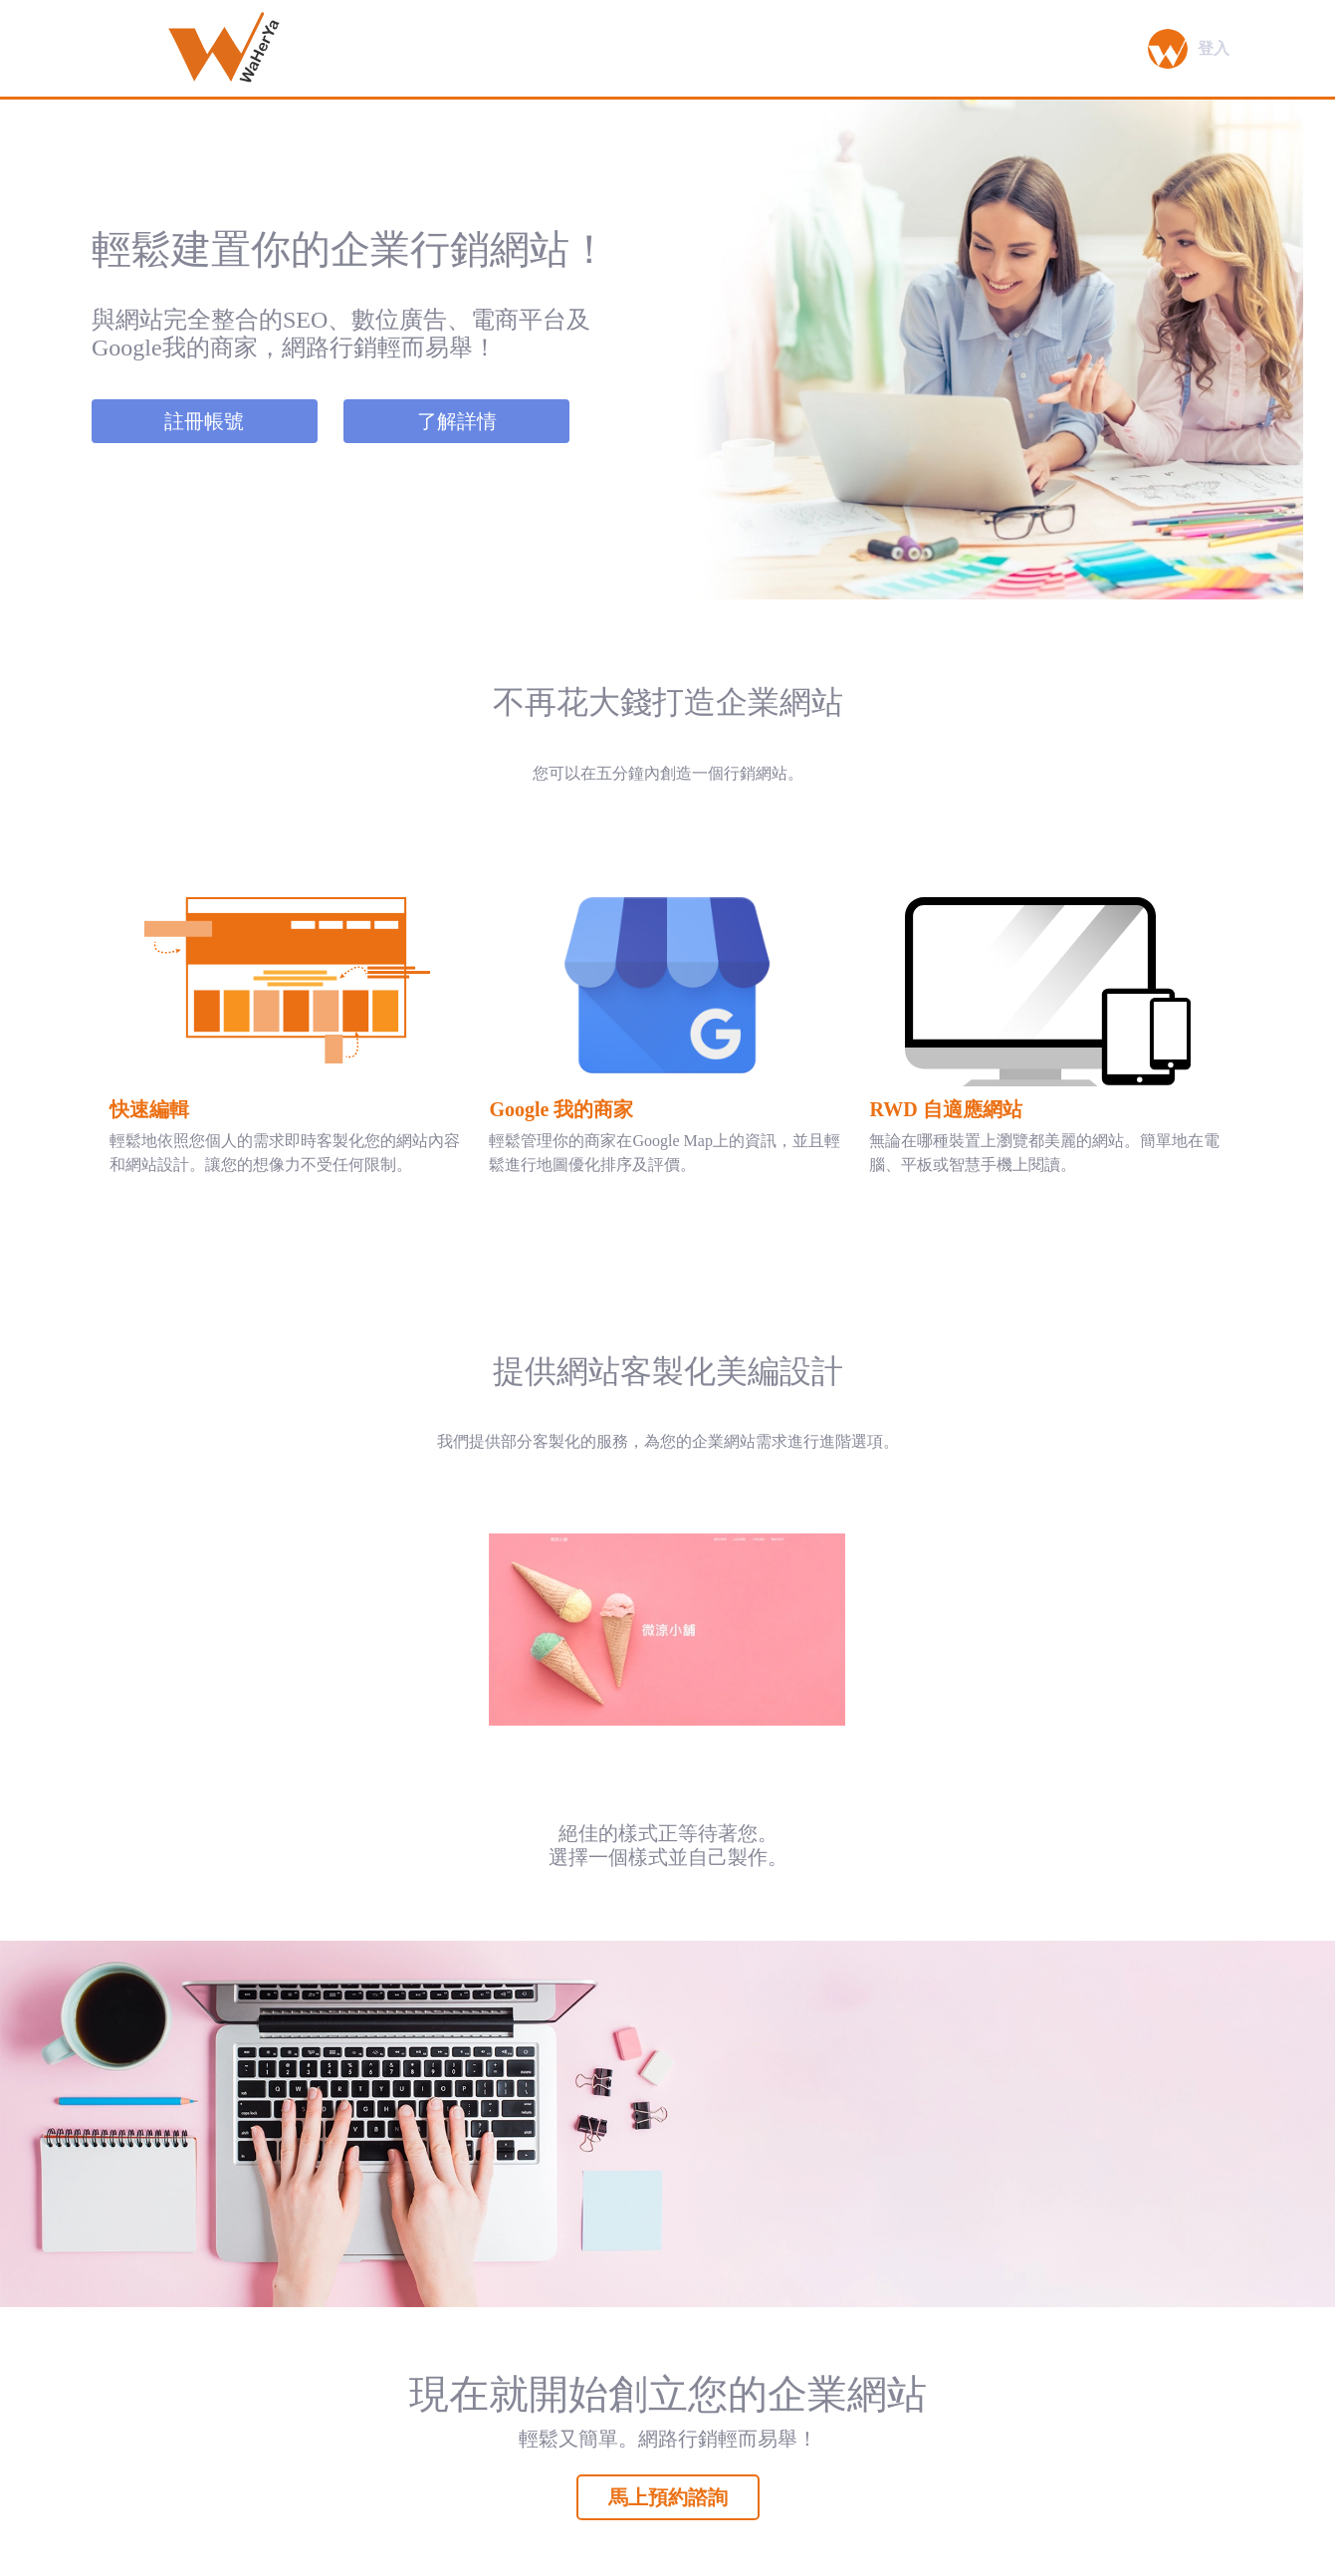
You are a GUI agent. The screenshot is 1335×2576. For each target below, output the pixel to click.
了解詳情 (457, 421)
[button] (1156, 49)
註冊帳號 (204, 421)
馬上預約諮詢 (668, 2497)
